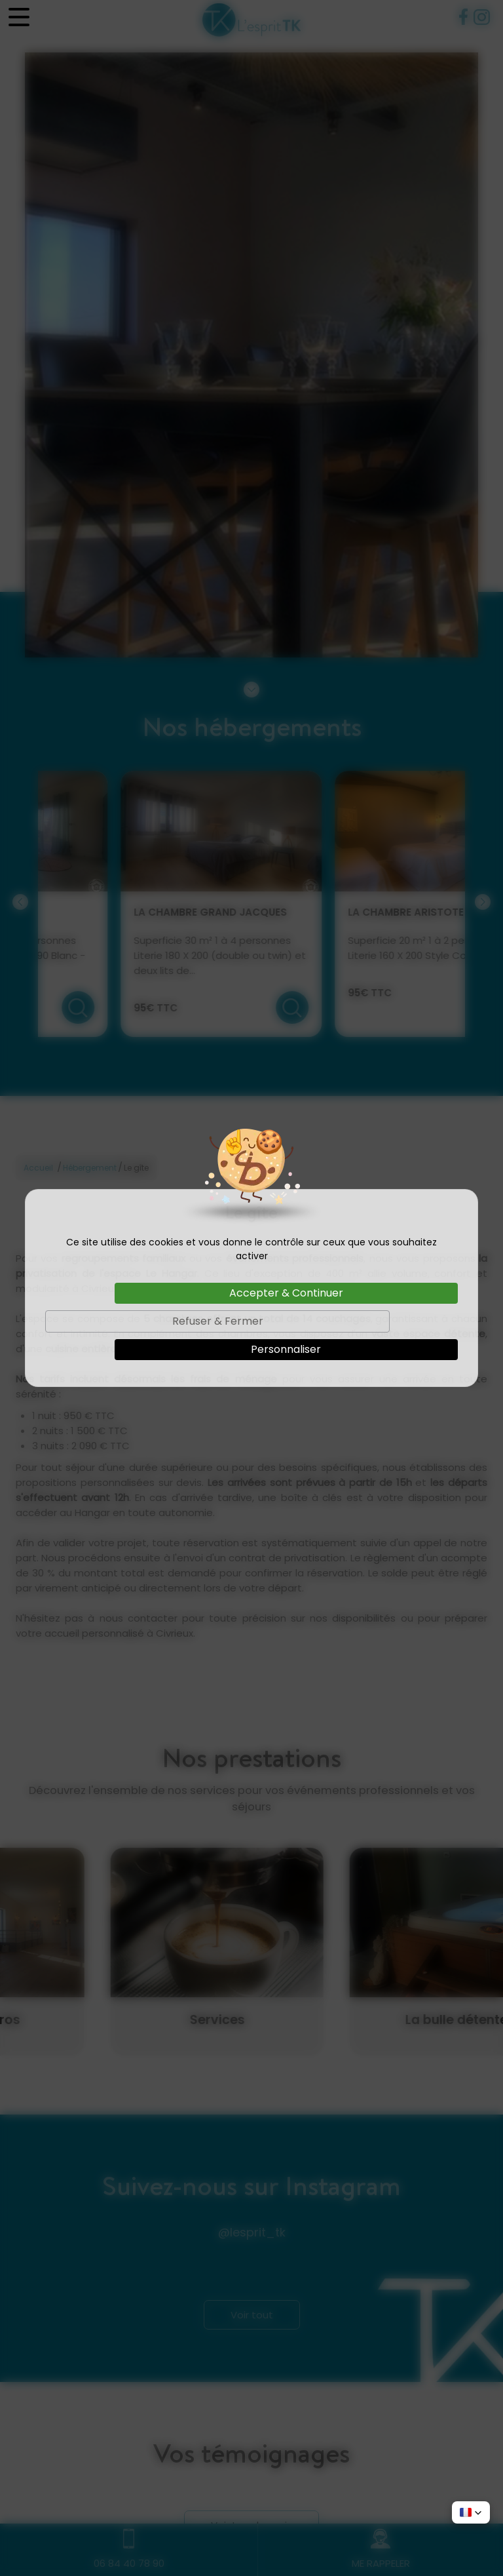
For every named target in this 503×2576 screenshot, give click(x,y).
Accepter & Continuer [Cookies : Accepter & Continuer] (286, 1292)
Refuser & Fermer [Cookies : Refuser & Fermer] (217, 1321)
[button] (471, 2512)
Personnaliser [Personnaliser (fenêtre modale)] (286, 1349)
